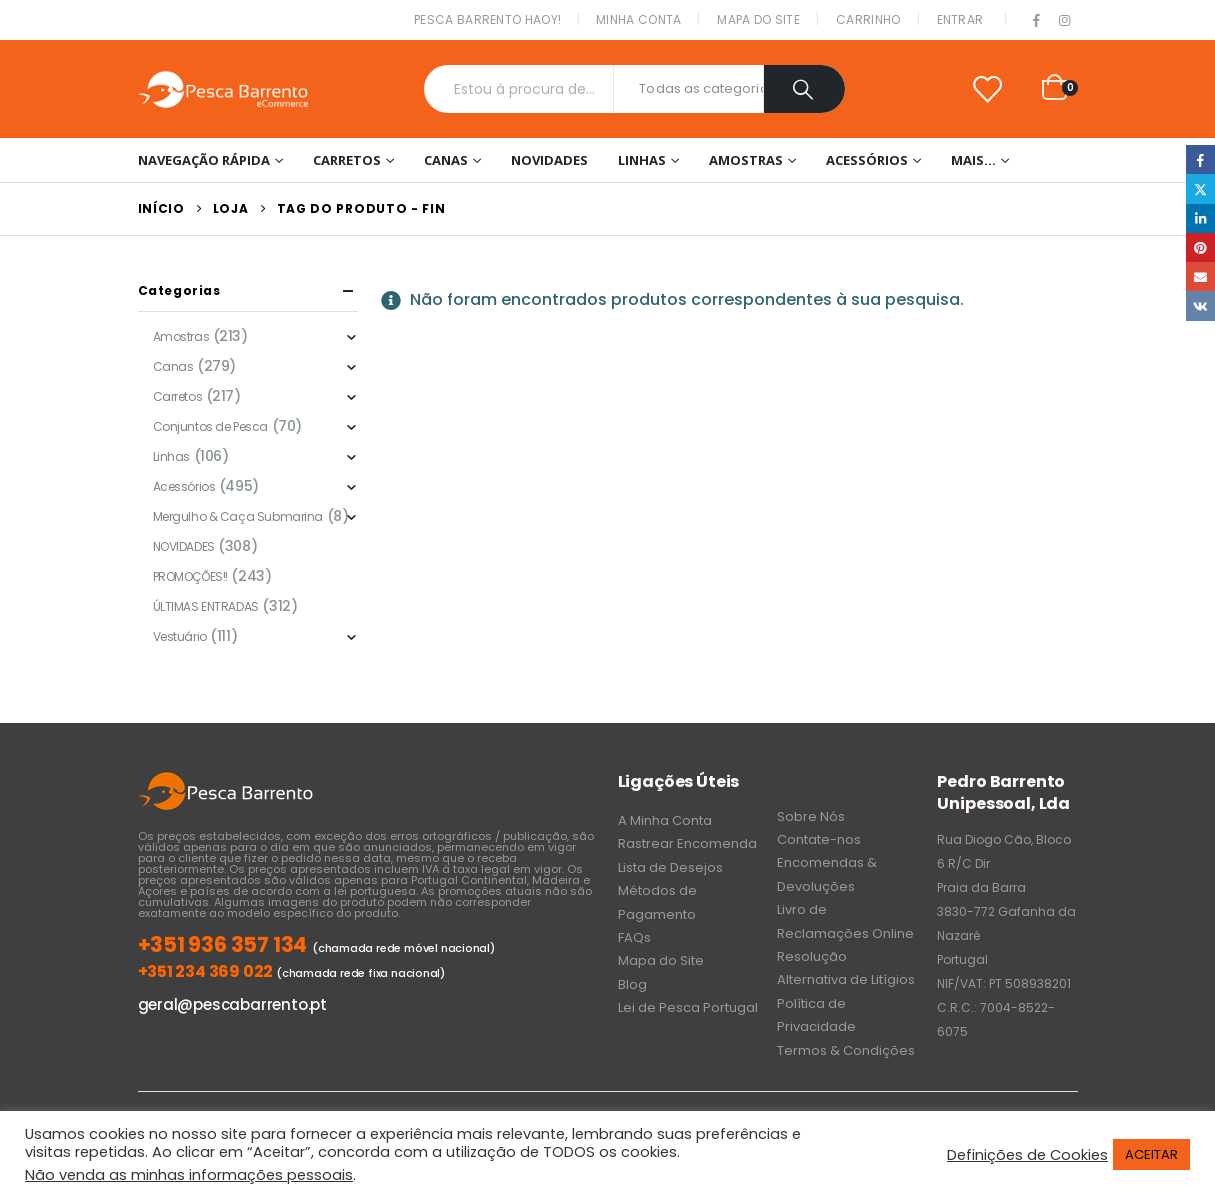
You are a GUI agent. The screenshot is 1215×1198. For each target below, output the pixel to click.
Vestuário (180, 636)
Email (1200, 276)
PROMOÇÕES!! (190, 576)
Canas (446, 160)
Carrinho (868, 19)
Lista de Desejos (670, 867)
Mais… (973, 160)
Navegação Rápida (204, 160)
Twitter (1200, 188)
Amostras (746, 160)
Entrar (960, 19)
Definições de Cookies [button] (1027, 1155)
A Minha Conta (665, 820)
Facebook (1200, 159)
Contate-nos (819, 839)
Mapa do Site (758, 19)
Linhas (642, 160)
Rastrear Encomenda (687, 843)
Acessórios (867, 160)
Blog (632, 984)
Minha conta (638, 19)
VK (1200, 305)
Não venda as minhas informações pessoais (189, 1175)
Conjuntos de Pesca (210, 426)
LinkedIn (1200, 218)
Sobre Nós (811, 816)
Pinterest (1200, 247)
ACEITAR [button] (1151, 1154)
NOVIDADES (549, 160)
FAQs (634, 937)
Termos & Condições (846, 1050)
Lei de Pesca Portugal (688, 1007)
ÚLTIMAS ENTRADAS (206, 606)
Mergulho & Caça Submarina (238, 516)
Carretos (347, 160)
